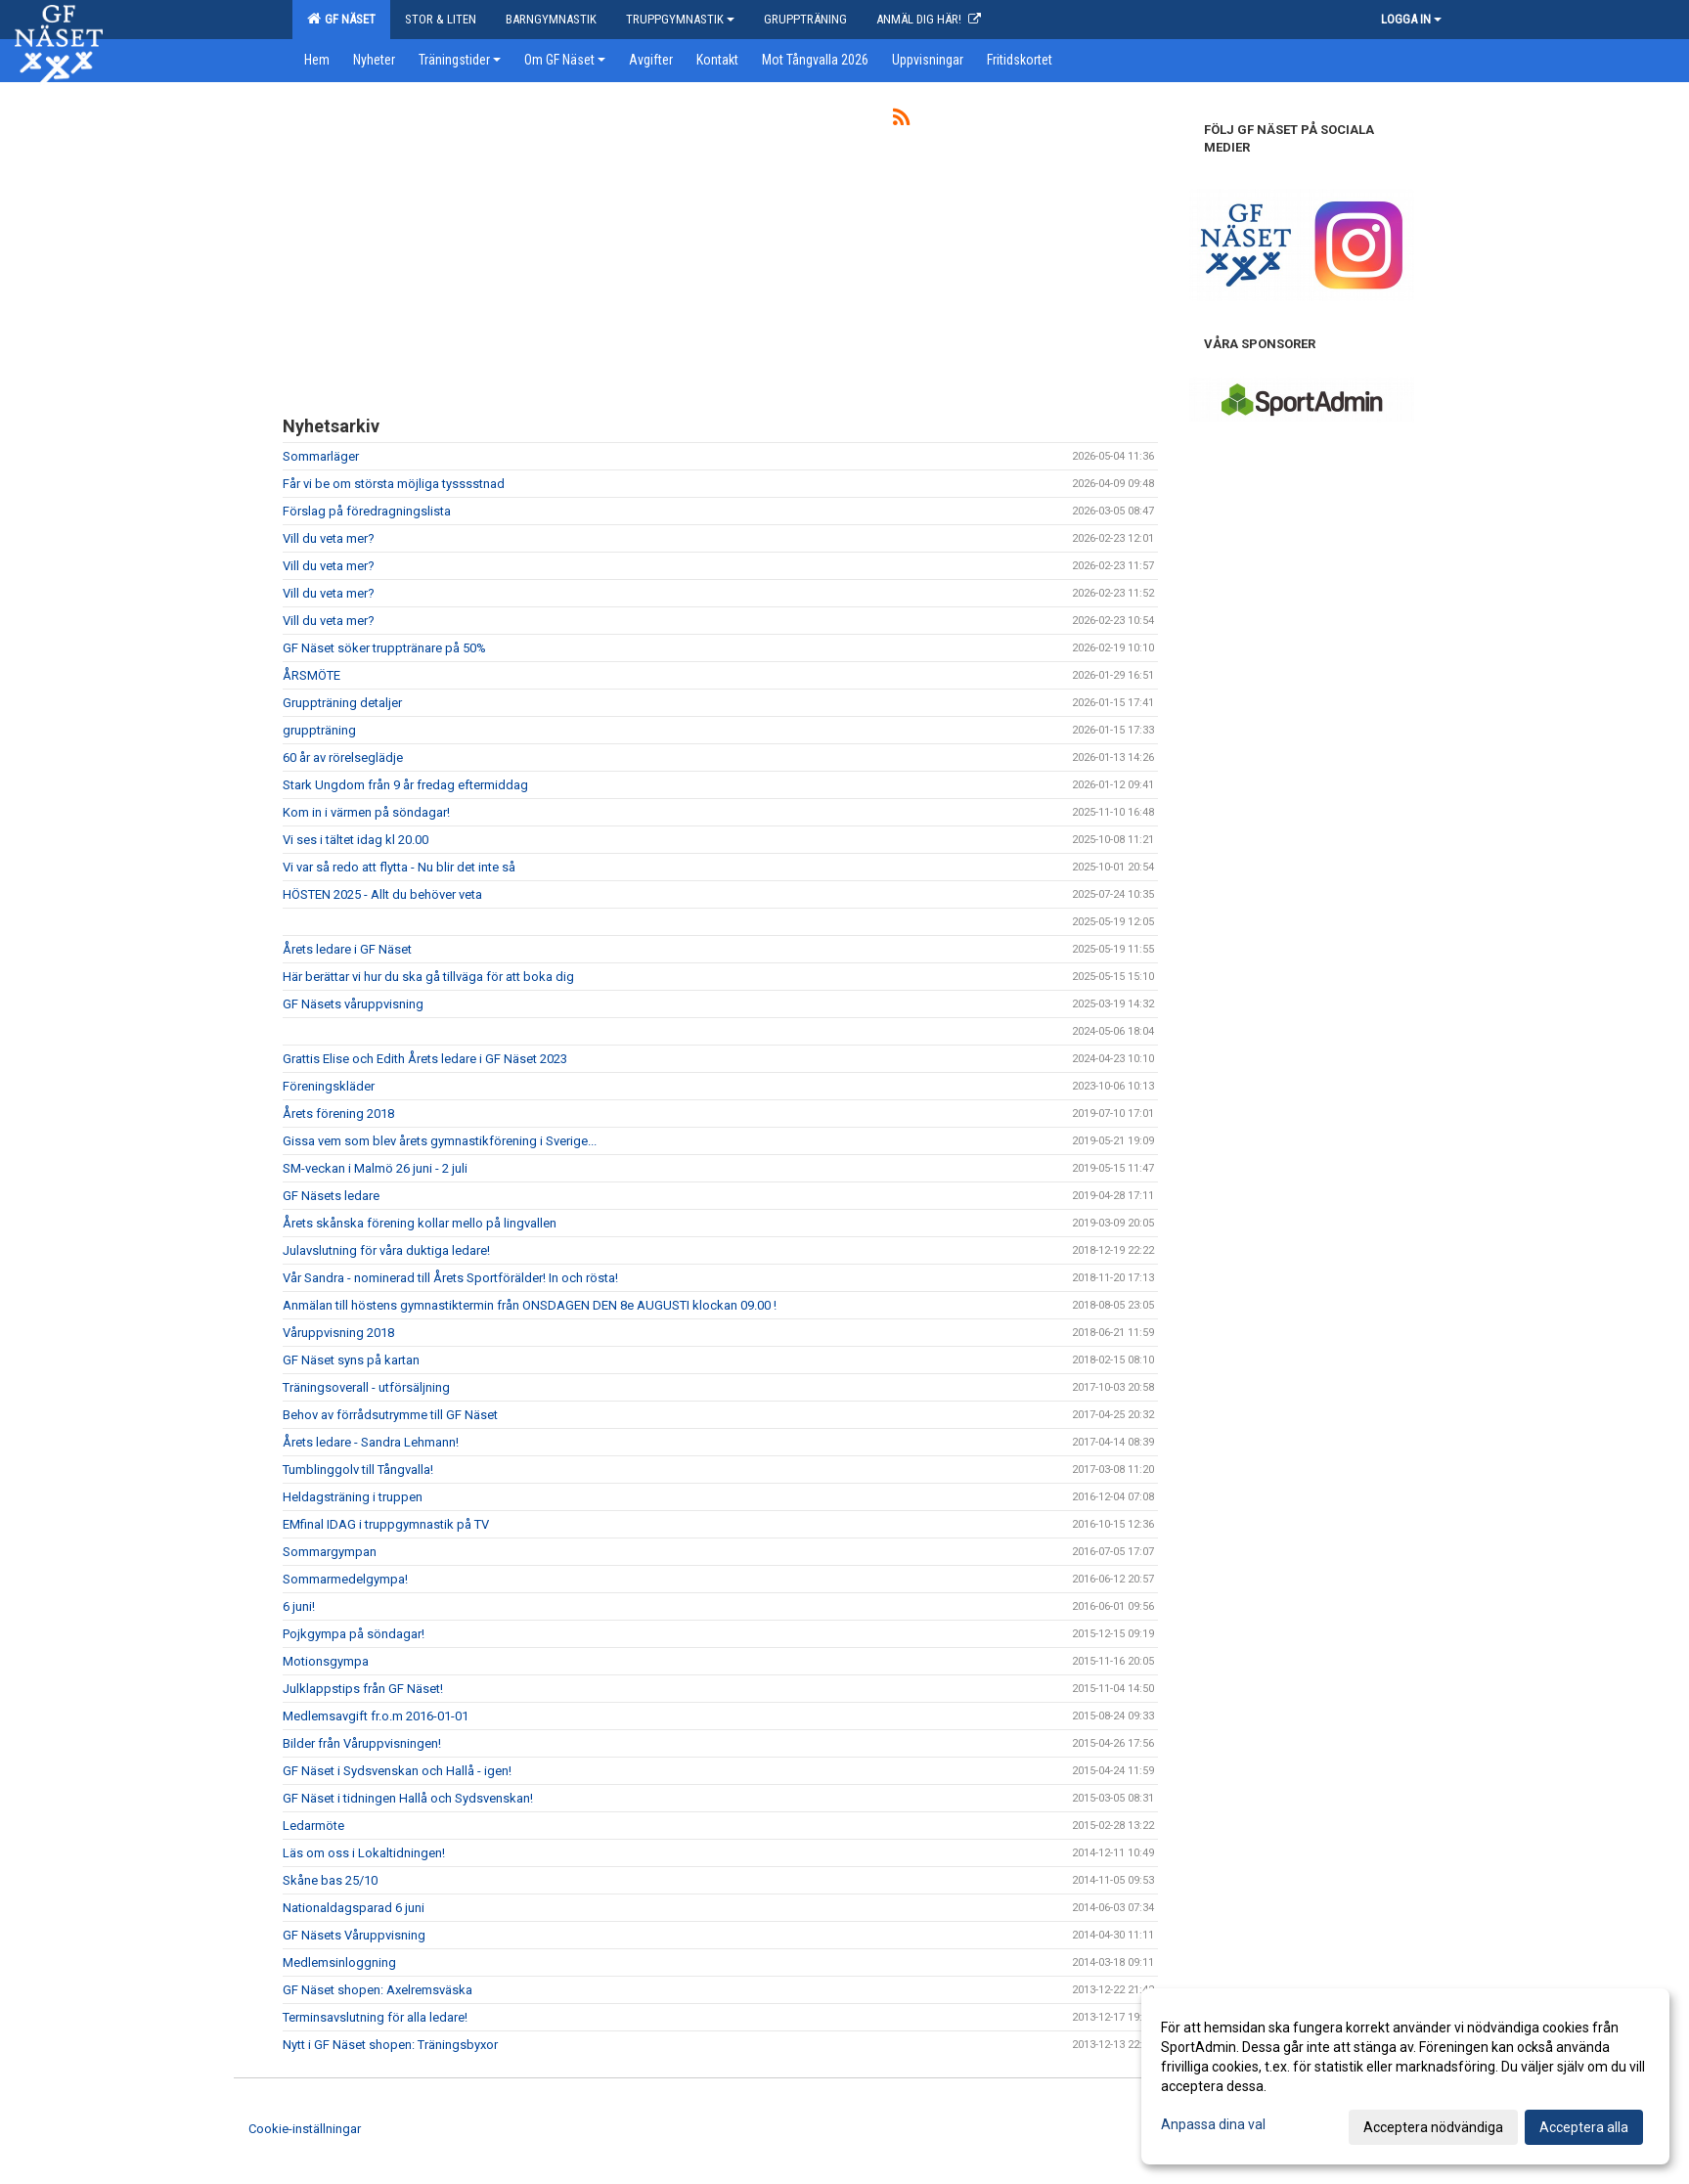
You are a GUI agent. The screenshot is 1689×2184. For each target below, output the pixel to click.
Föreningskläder (329, 1086)
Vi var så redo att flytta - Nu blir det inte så (399, 867)
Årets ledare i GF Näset (347, 949)
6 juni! (299, 1606)
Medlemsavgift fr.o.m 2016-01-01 (375, 1716)
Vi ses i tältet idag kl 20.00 (355, 839)
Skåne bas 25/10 (330, 1880)
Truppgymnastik (680, 19)
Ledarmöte (313, 1825)
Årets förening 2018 (338, 1113)
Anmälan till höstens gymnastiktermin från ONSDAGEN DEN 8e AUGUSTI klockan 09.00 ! (530, 1305)
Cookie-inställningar (304, 2128)
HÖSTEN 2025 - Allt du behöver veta (382, 894)
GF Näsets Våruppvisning (354, 1935)
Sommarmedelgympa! (345, 1579)
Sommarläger (321, 456)
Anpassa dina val (1213, 2124)
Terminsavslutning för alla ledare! (375, 2017)
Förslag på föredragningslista (367, 511)
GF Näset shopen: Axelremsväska (377, 1990)
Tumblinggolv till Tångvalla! (358, 1469)
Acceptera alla (1583, 2127)
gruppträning (319, 730)
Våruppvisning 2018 (338, 1332)
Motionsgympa (326, 1661)
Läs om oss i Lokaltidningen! (364, 1853)
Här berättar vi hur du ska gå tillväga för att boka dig (428, 976)
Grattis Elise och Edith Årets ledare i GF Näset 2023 (425, 1058)
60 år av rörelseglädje (343, 757)
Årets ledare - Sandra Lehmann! (371, 1442)
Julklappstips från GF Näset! (363, 1688)
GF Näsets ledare (331, 1195)
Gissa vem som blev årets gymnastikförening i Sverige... (440, 1141)
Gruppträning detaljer (342, 702)
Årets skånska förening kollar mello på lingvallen (419, 1223)
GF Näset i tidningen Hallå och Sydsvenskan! (408, 1798)
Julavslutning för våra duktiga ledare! (386, 1250)
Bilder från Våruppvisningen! (362, 1743)
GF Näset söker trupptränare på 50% (384, 648)
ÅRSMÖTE (311, 675)
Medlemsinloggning (339, 1962)
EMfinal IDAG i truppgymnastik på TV (386, 1524)
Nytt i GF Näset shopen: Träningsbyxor (390, 2044)
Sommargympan (330, 1551)
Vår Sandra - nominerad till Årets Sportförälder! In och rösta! (450, 1277)
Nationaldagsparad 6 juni (353, 1907)
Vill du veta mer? (329, 538)
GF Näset (341, 18)
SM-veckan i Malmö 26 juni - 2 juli (375, 1168)
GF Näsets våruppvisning (353, 1004)
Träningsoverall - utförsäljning (366, 1387)
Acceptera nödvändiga (1433, 2127)
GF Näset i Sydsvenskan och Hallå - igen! (397, 1770)
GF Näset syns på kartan (351, 1360)
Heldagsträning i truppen (352, 1497)
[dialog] (1405, 2076)
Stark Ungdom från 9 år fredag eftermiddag (405, 785)
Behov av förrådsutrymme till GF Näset (390, 1414)
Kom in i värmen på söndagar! (366, 812)
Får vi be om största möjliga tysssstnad (394, 483)
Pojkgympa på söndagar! (353, 1634)
